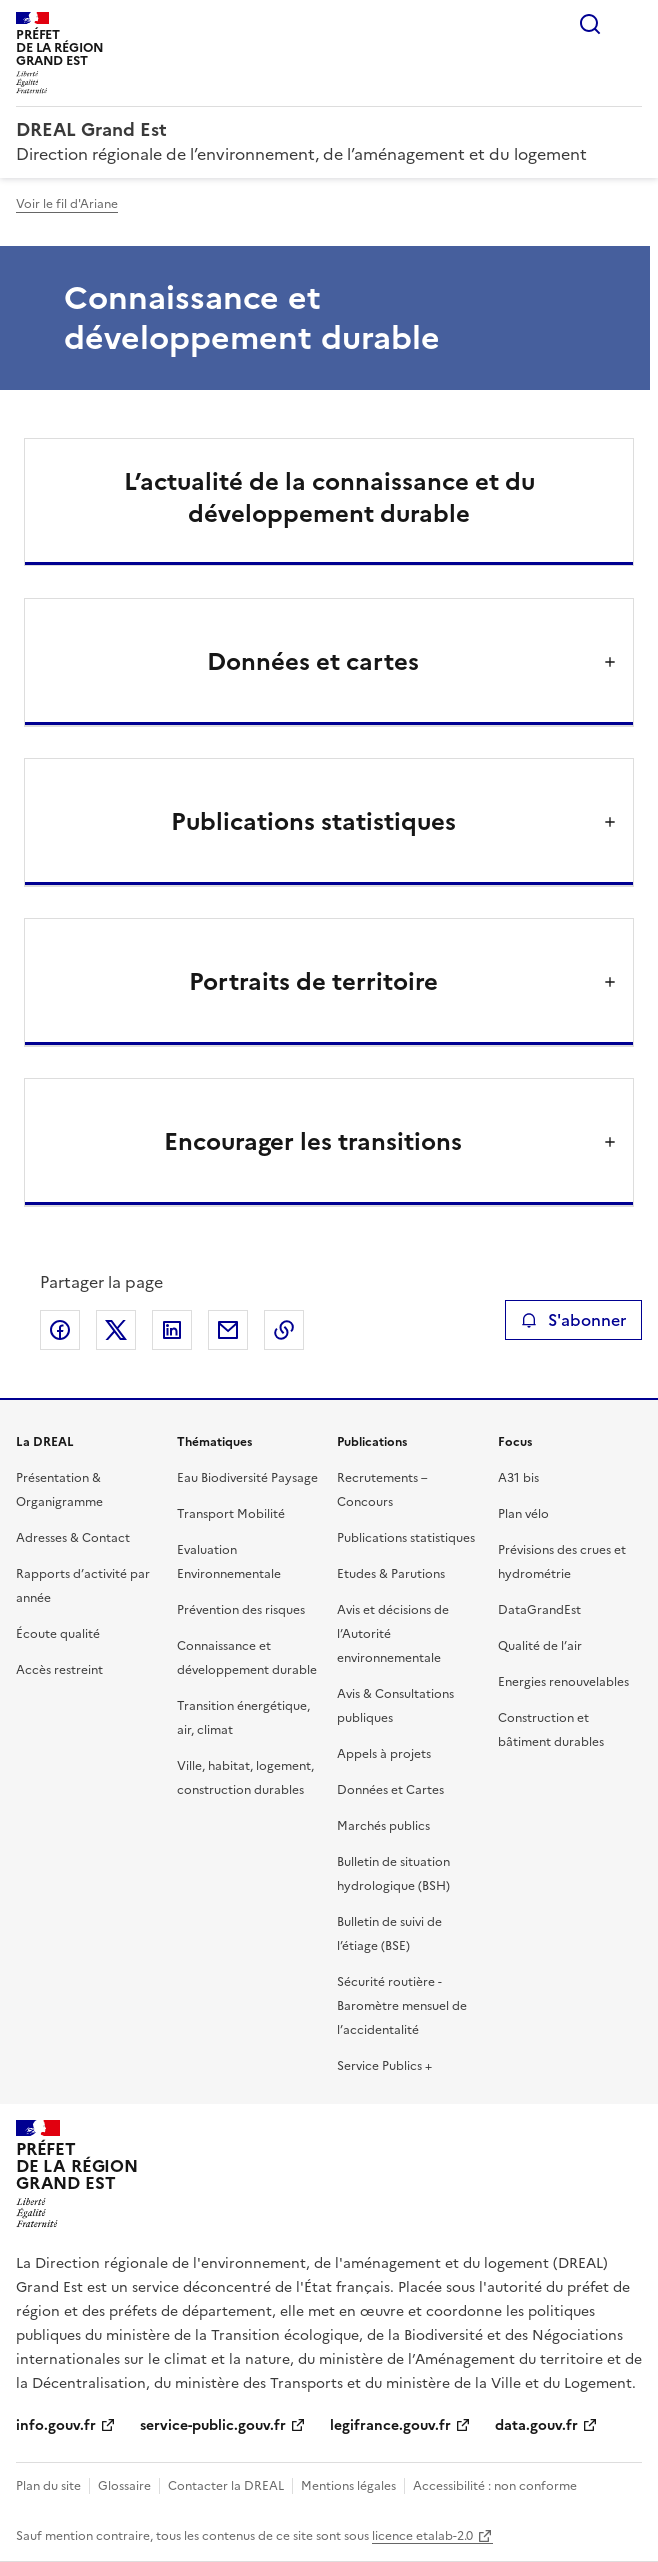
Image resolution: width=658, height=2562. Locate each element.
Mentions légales (348, 2486)
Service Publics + (384, 2066)
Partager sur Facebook (60, 1330)
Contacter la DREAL (226, 2486)
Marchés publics (383, 1826)
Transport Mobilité (231, 1514)
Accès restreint (59, 1670)
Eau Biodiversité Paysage (247, 1478)
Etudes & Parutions (391, 1574)
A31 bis (518, 1478)
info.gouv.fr (56, 2425)
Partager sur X (116, 1330)
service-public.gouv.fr (213, 2425)
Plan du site (48, 2486)
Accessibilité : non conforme (495, 2486)
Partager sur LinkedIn (172, 1330)
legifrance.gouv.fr (390, 2425)
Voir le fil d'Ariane (67, 204)
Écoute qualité (58, 1634)
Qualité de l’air (540, 1646)
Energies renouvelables (563, 1682)
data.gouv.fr (536, 2425)
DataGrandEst (539, 1610)
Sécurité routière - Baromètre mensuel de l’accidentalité (402, 2006)
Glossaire (124, 2486)
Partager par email (228, 1330)
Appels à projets (384, 1754)
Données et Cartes (390, 1790)
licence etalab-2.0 (422, 2536)
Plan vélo (523, 1514)
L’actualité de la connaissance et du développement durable (329, 498)
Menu (630, 24)
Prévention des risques (241, 1610)
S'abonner (573, 1320)
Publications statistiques (406, 1538)
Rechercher (590, 24)
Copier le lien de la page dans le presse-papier (284, 1330)
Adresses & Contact (73, 1538)
